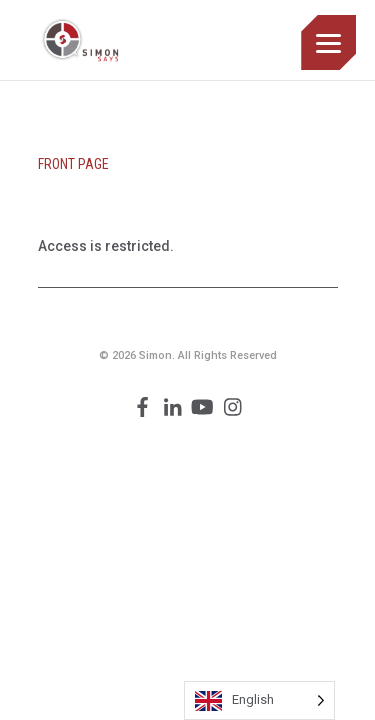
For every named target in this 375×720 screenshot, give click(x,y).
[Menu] (328, 42)
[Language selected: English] (259, 700)
